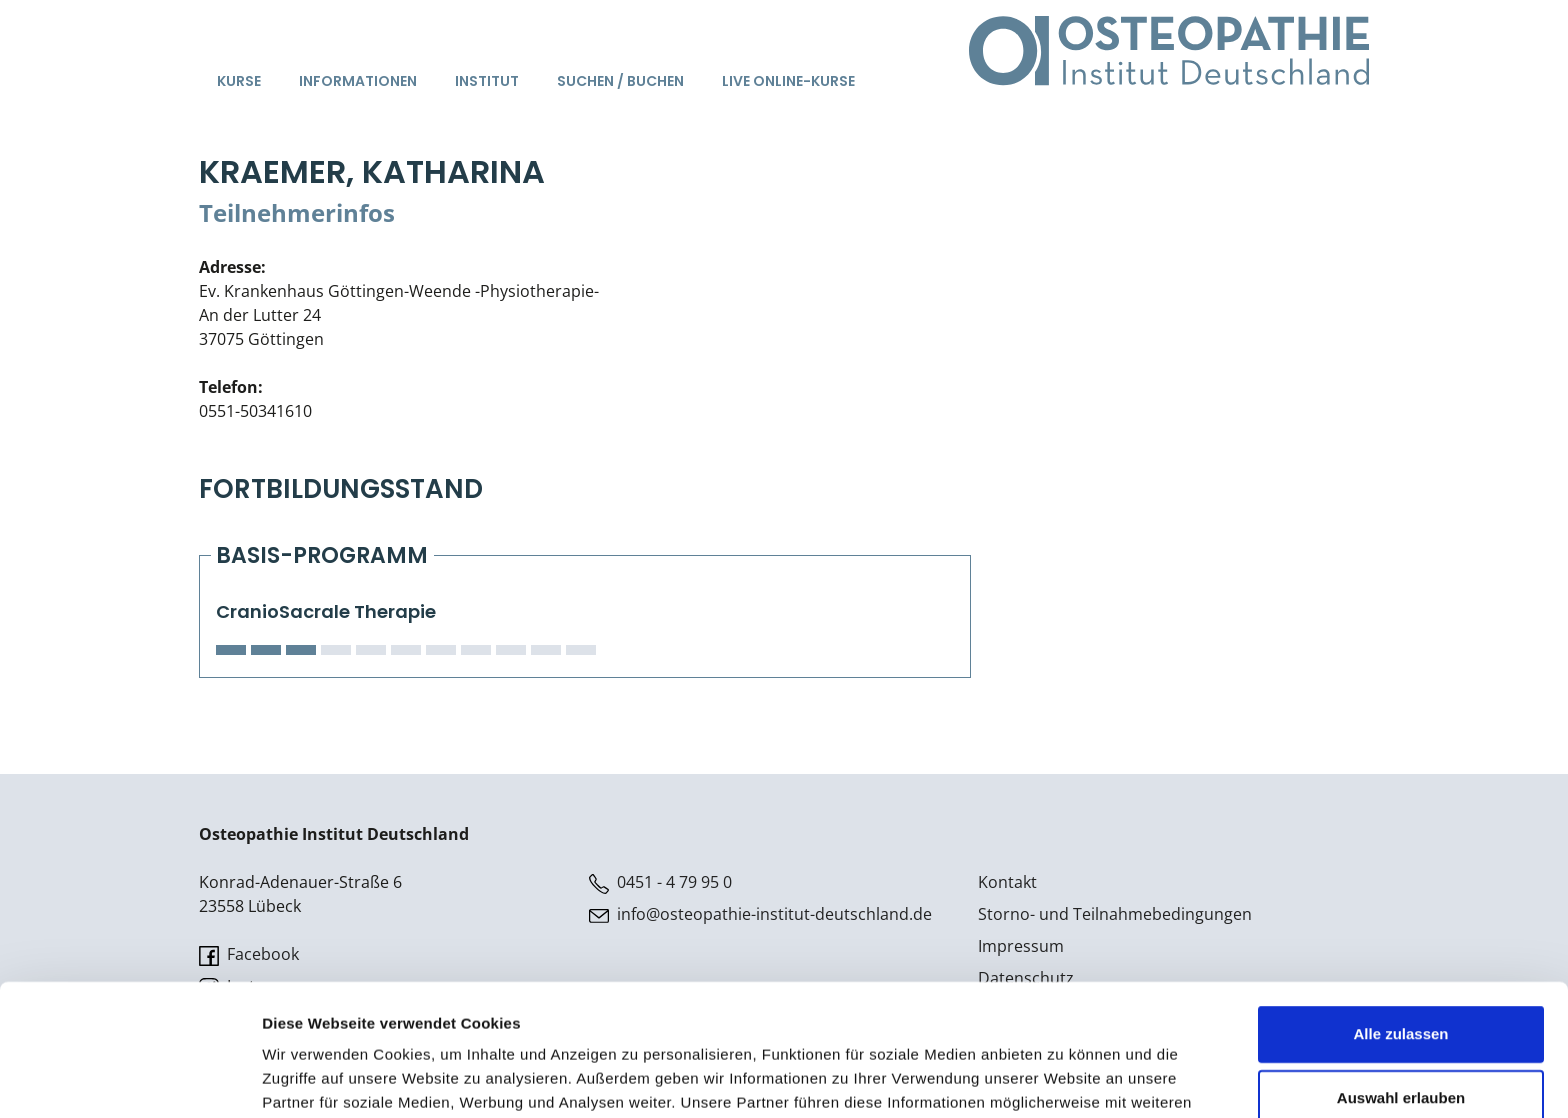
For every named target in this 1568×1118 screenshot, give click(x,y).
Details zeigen (1063, 1078)
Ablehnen (1401, 1048)
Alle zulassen (1400, 920)
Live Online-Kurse (788, 81)
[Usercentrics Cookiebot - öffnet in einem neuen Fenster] (129, 1079)
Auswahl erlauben (1401, 984)
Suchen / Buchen (620, 81)
